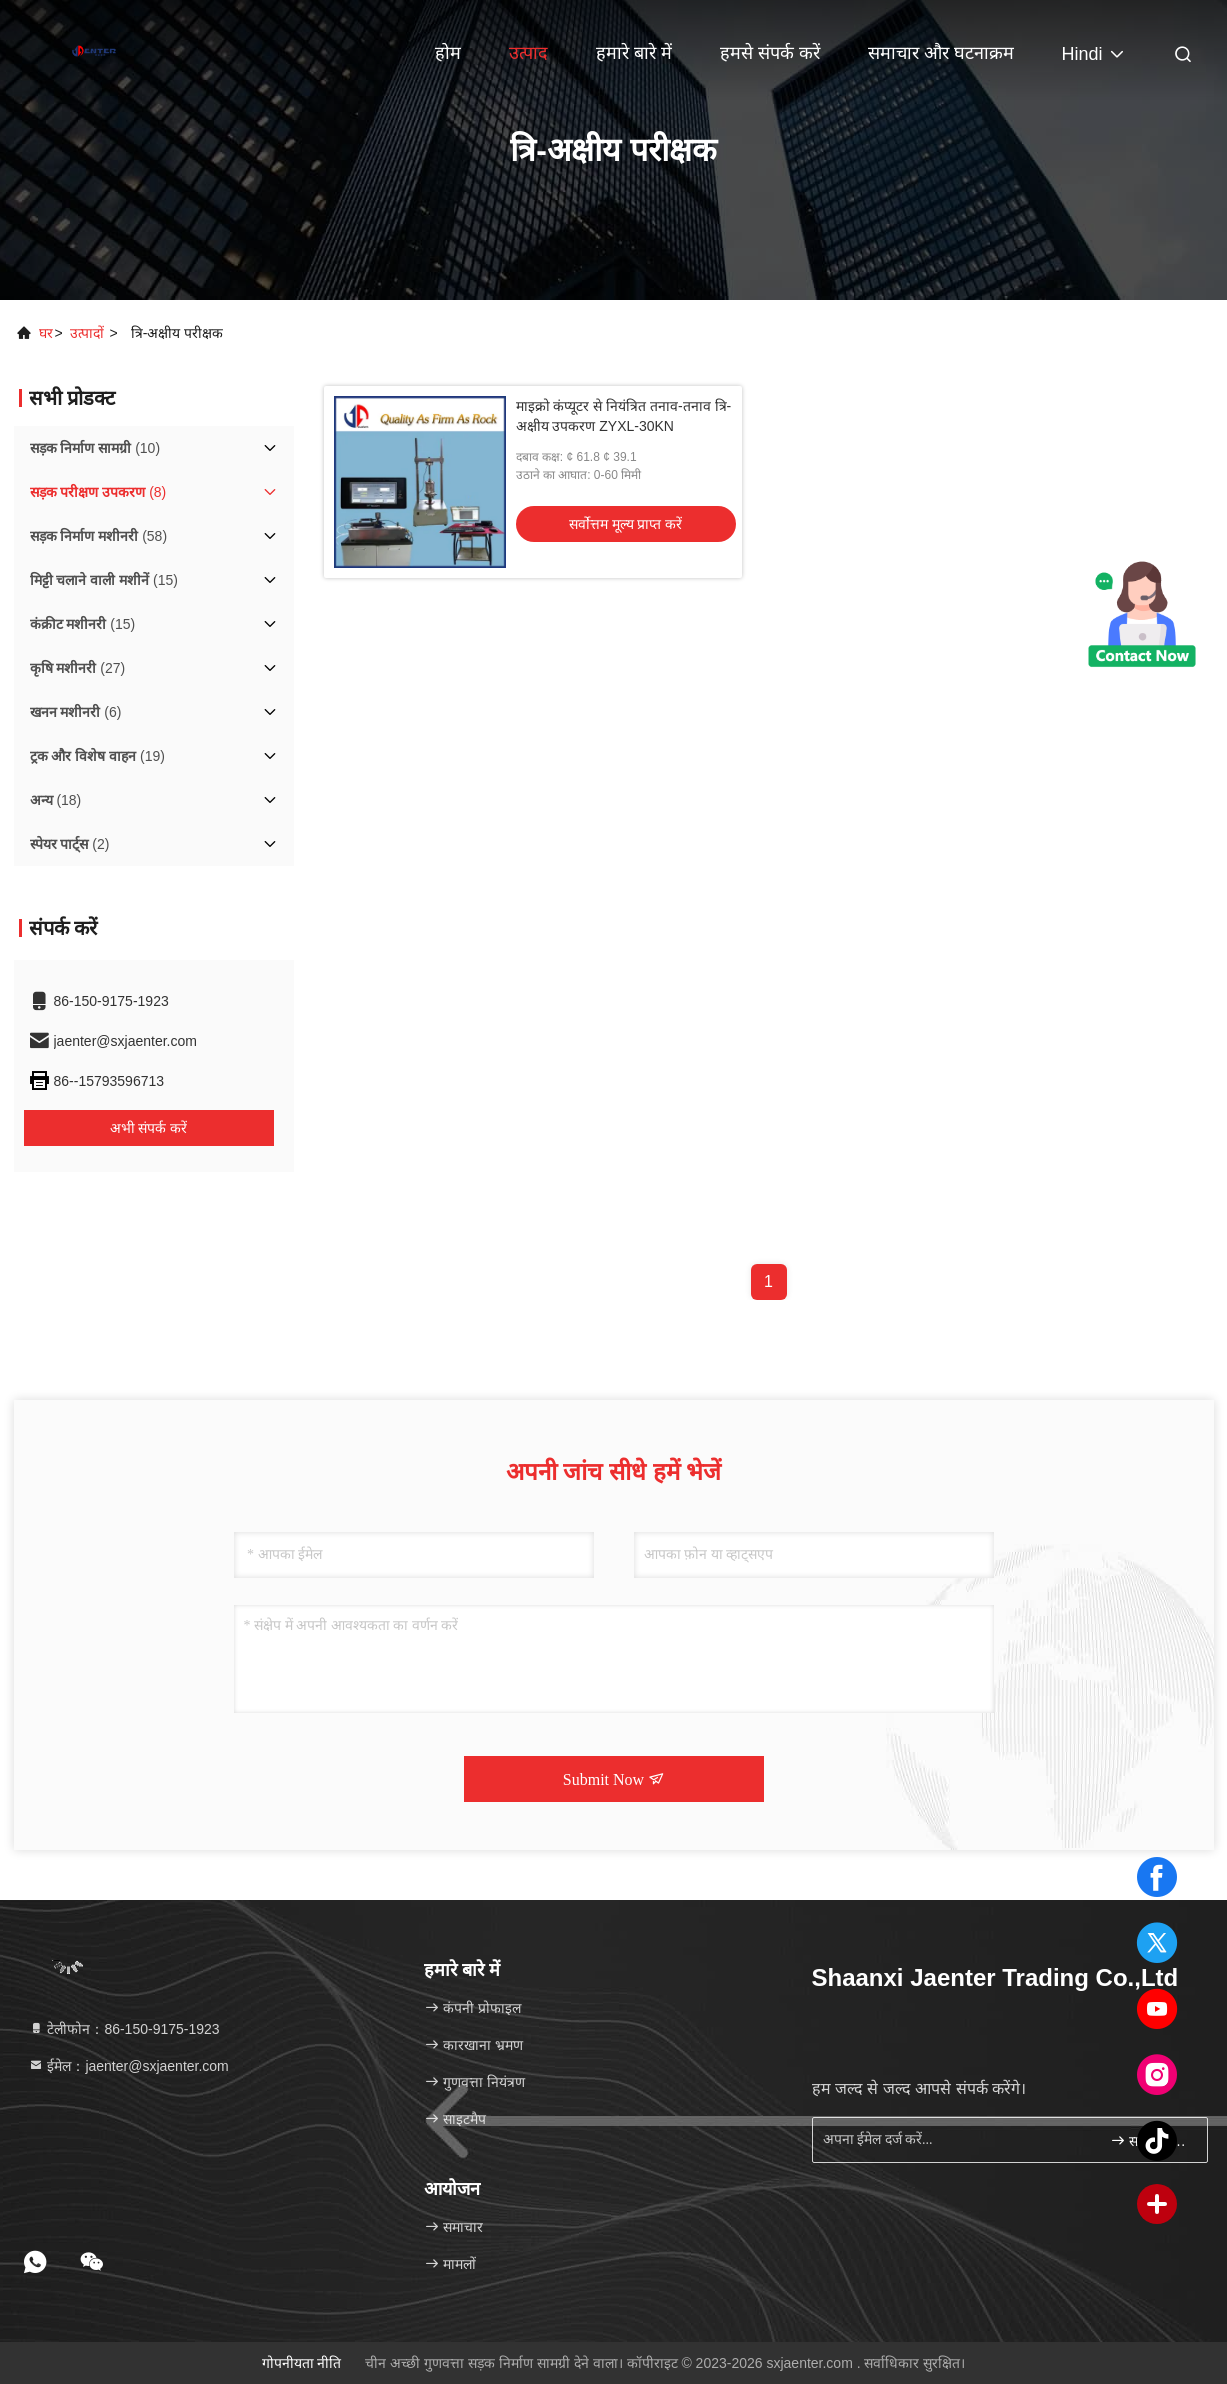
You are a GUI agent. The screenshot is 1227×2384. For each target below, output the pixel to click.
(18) (56, 800)
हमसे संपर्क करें (770, 53)
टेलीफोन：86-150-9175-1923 (124, 2029)
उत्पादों (87, 333)
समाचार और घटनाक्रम (941, 53)
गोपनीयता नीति (302, 2363)
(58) (99, 536)
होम (448, 53)
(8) (98, 492)
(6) (76, 712)
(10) (95, 448)
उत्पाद (528, 53)
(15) (104, 580)
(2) (70, 844)
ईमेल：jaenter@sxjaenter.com (128, 2066)
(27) (78, 668)
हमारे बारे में (634, 53)
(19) (97, 756)
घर (46, 333)
